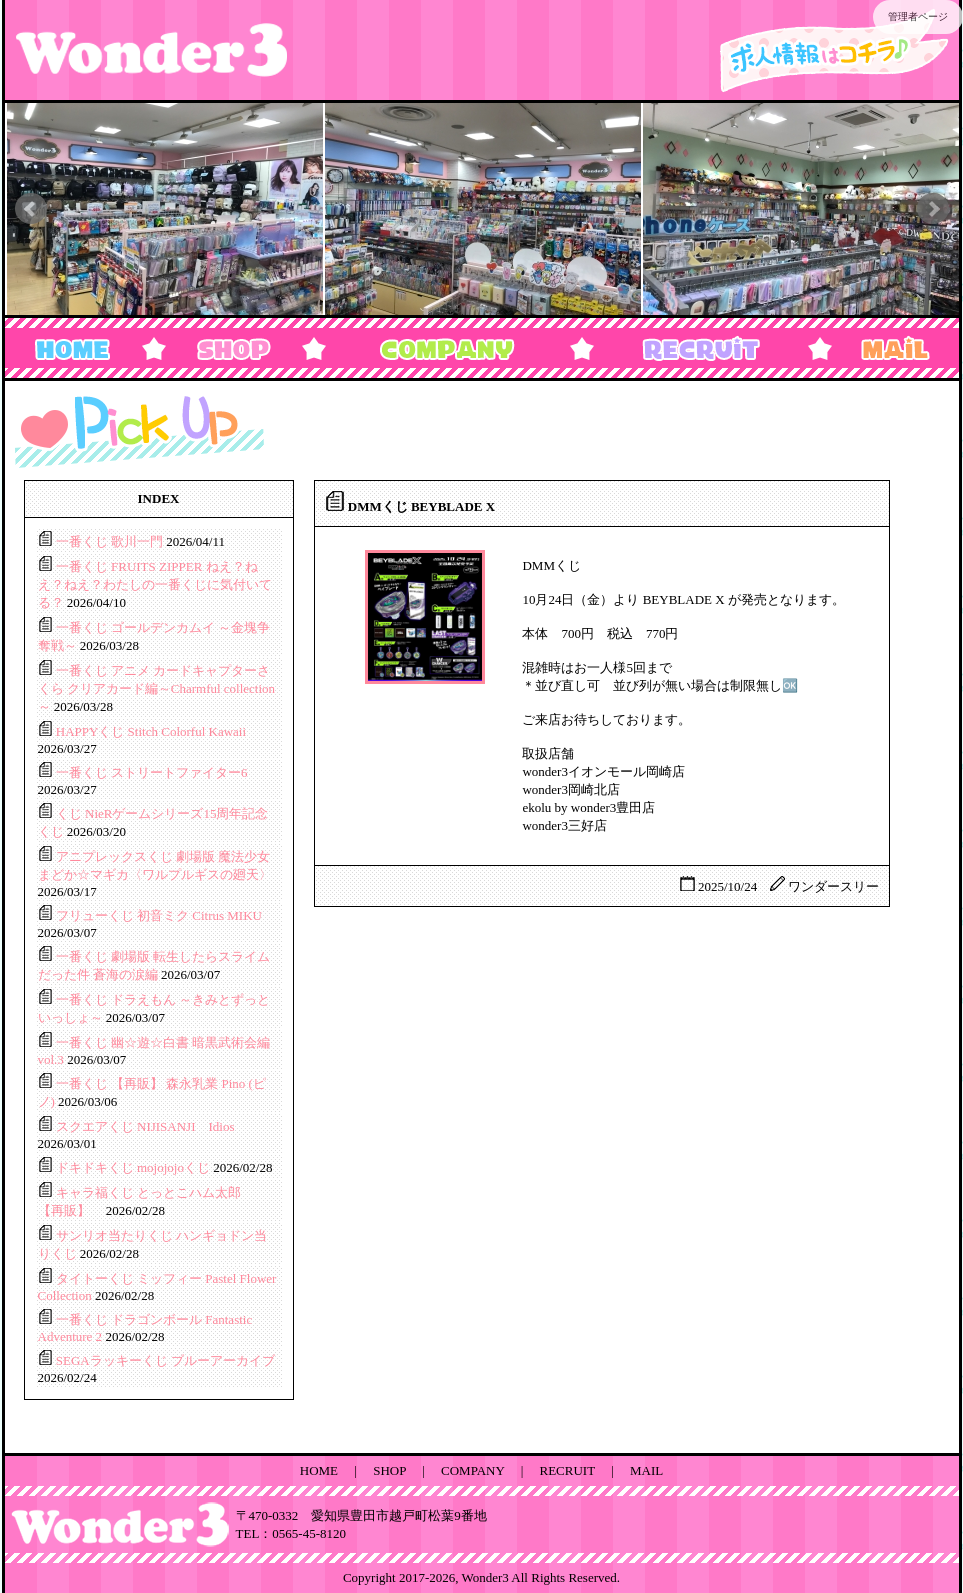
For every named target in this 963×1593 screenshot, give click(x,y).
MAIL (646, 1470)
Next (933, 209)
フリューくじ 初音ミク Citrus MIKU (159, 915)
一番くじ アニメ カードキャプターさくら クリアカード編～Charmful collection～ (157, 688)
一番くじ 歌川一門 (111, 541)
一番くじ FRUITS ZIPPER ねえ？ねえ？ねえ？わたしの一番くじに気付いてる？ (155, 584)
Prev (31, 209)
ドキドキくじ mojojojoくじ (134, 1167)
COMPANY (472, 1470)
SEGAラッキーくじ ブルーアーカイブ (165, 1360)
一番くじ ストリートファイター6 (152, 772)
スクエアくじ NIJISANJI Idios (145, 1126)
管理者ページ (918, 16)
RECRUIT (567, 1470)
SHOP (389, 1470)
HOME (319, 1470)
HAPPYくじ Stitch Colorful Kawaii (151, 731)
